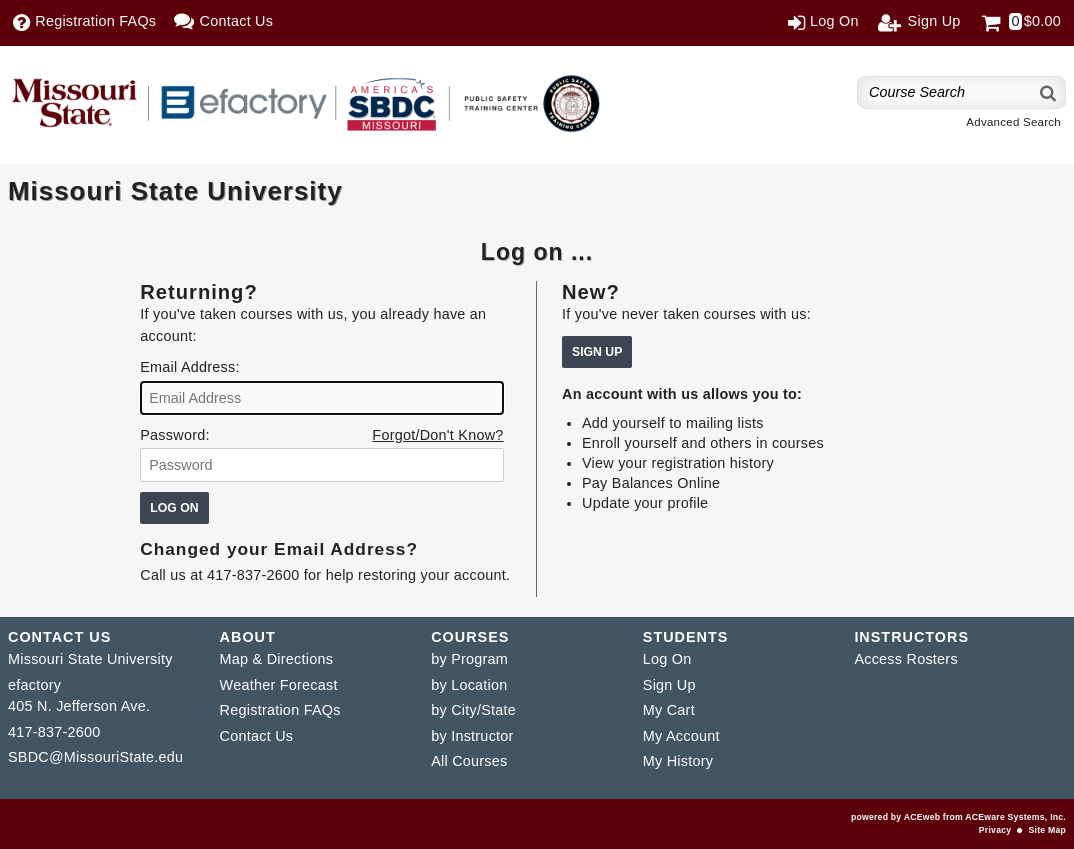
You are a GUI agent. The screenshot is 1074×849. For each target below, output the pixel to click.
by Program (469, 659)
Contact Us (257, 736)
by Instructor (472, 736)
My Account (681, 736)
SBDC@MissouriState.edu (95, 757)
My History (678, 761)
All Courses (469, 761)
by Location (469, 685)
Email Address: (189, 367)
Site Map (1047, 830)
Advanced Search (1013, 122)
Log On (667, 659)
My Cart (669, 710)
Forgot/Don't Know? (437, 435)
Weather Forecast (279, 685)
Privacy (995, 830)
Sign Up (669, 685)
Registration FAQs (280, 710)
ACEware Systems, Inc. (1015, 817)
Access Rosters (905, 659)
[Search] (1049, 92)
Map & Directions (277, 659)
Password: (174, 435)
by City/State (473, 710)
